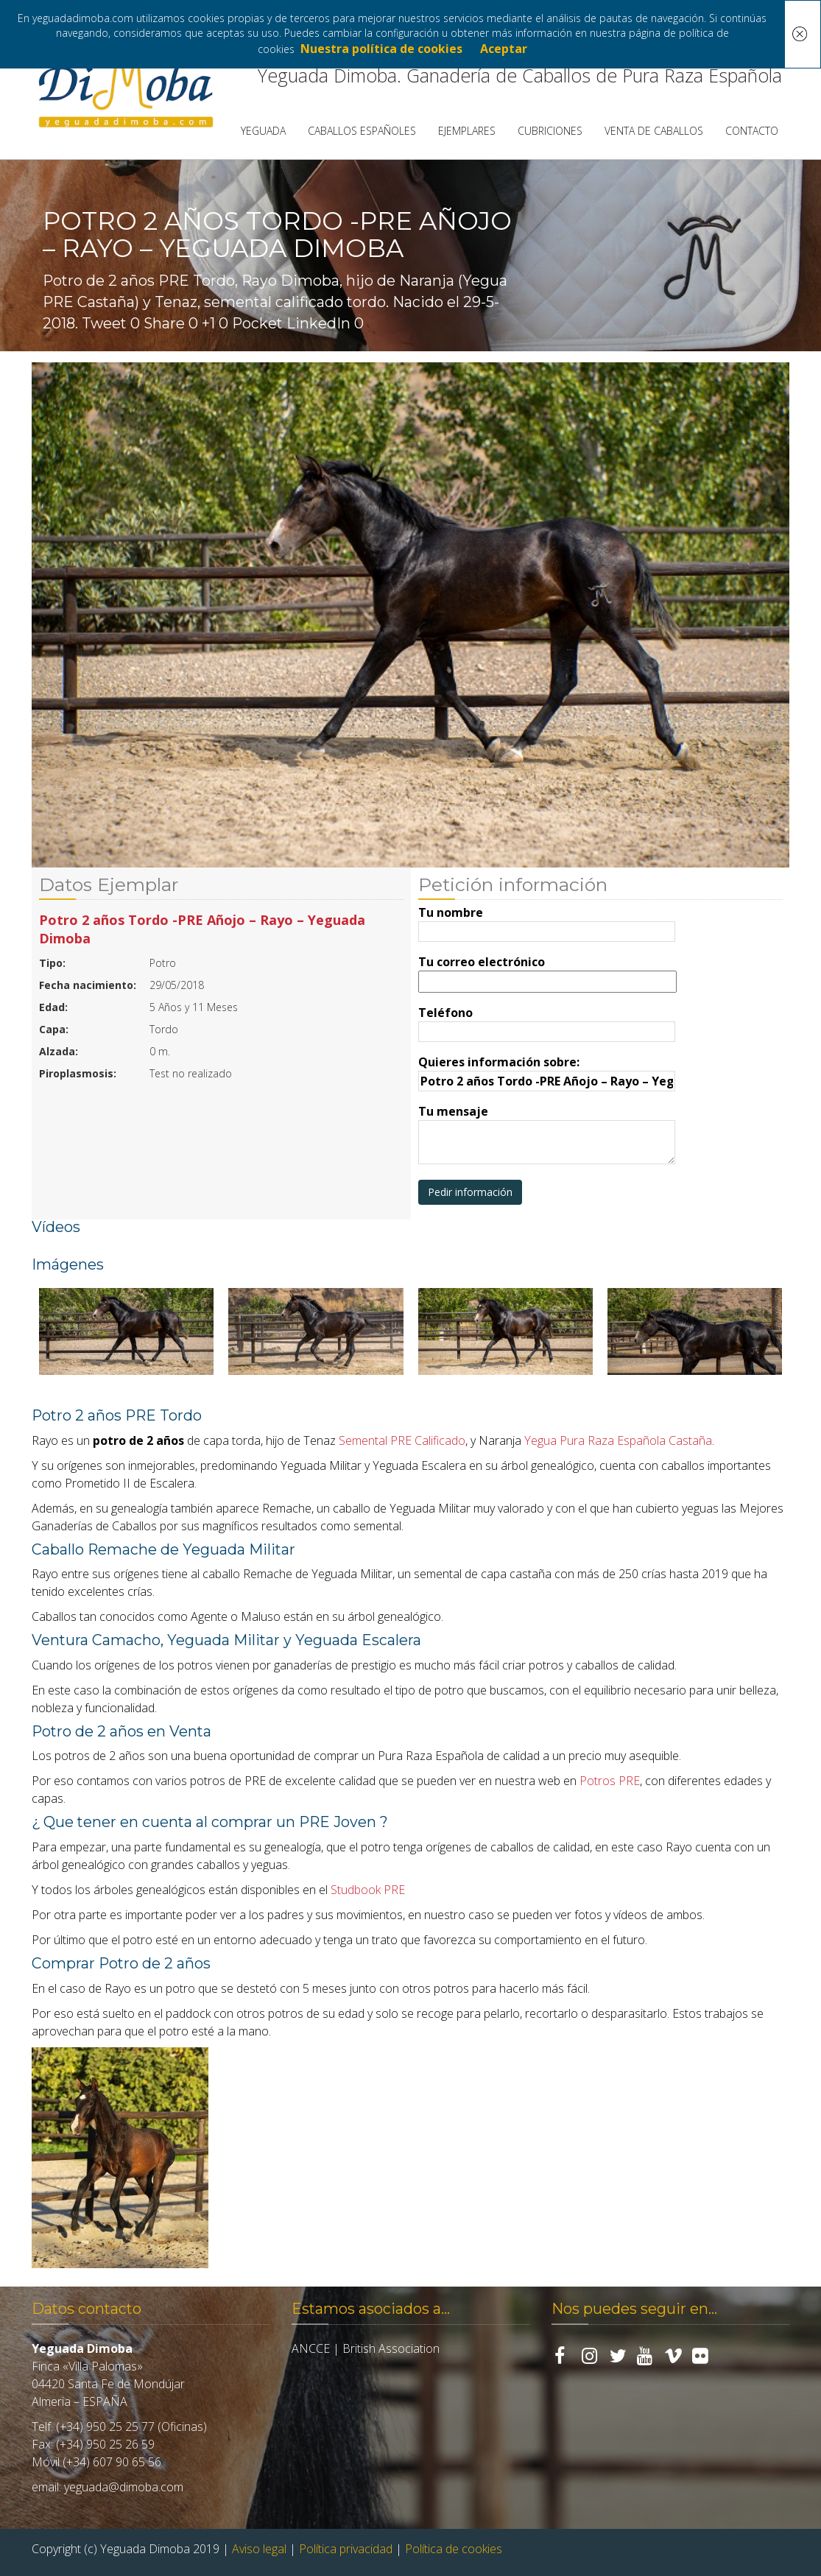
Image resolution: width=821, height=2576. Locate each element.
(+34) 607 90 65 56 (112, 2462)
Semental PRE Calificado (402, 1440)
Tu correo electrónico (547, 972)
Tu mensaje (546, 1135)
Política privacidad (345, 2549)
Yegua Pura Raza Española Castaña (618, 1440)
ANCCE (311, 2348)
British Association (391, 2348)
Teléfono (546, 1022)
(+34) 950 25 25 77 (105, 2426)
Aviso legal (259, 2549)
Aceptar (503, 49)
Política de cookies (453, 2549)
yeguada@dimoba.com (123, 2487)
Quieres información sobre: (546, 1071)
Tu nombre (546, 922)
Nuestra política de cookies (381, 49)
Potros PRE (609, 1781)
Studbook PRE (368, 1890)
